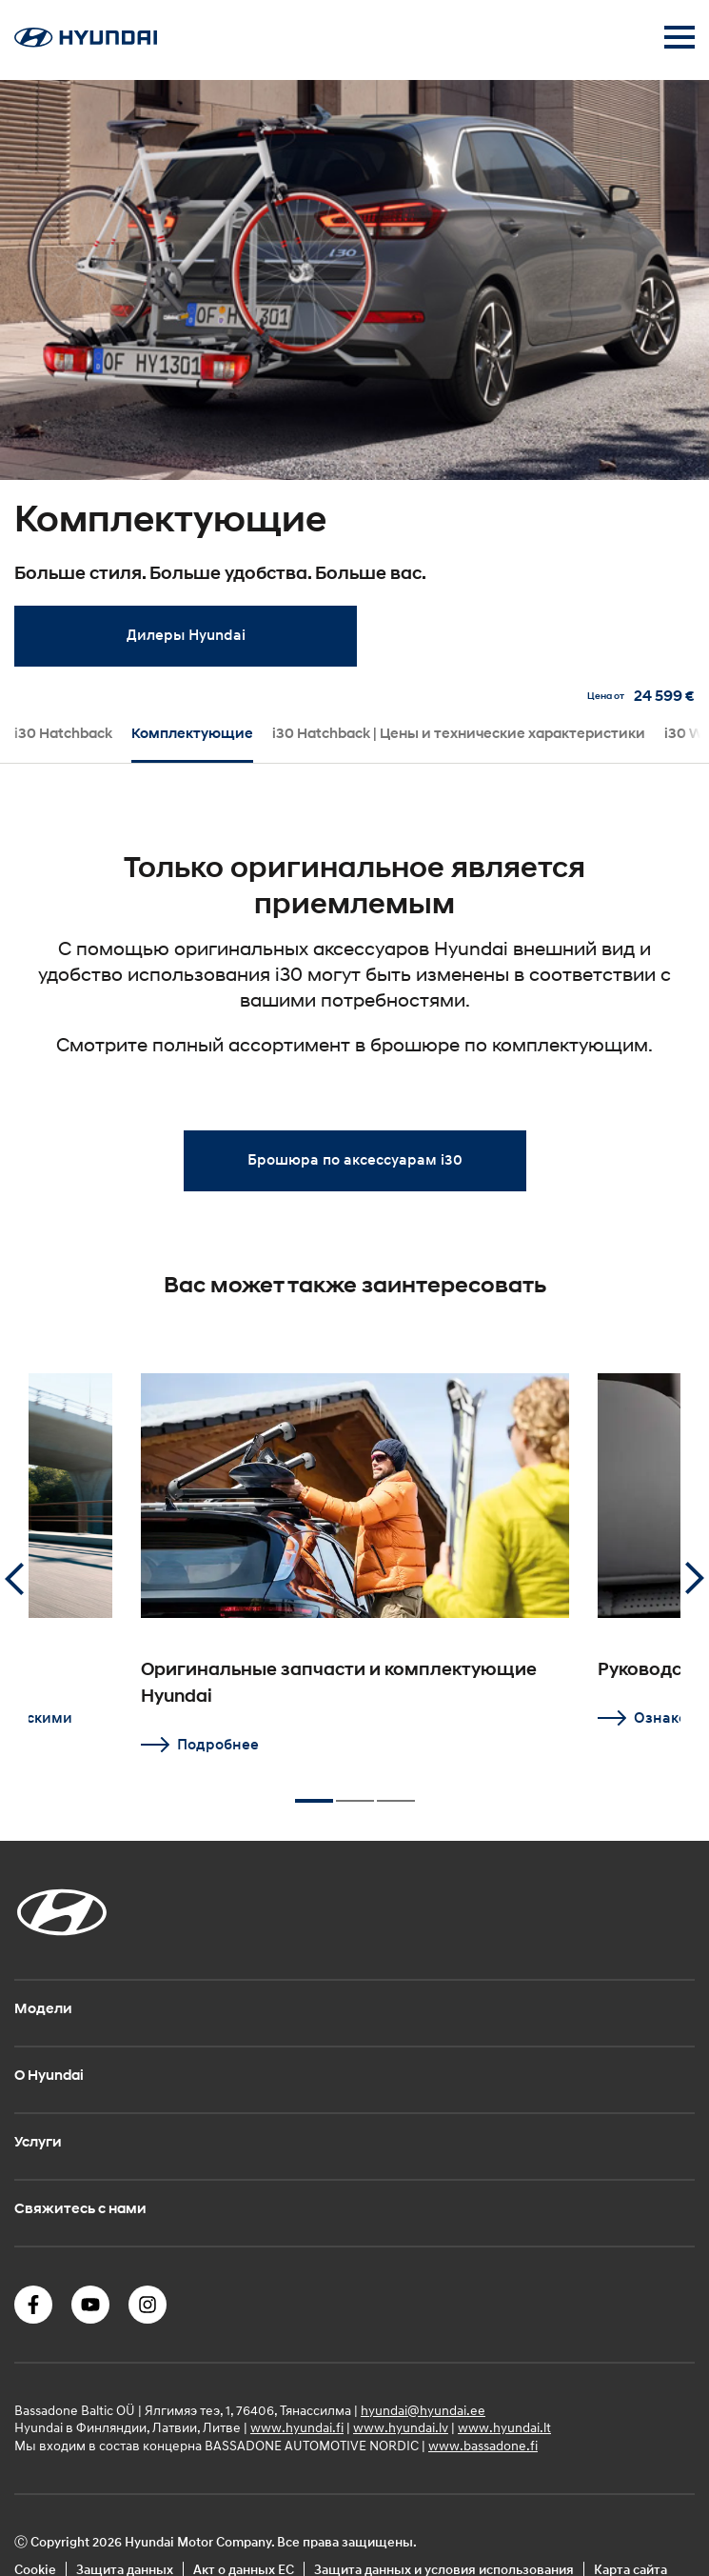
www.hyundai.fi (297, 2427)
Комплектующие (192, 733)
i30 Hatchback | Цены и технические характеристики (458, 733)
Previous (14, 1579)
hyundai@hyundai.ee (423, 2410)
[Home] (85, 41)
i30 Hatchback (63, 733)
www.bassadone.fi (483, 2445)
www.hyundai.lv (400, 2427)
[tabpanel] (354, 383)
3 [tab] (396, 1792)
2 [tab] (355, 1792)
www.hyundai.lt (504, 2427)
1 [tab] (314, 1793)
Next (694, 1579)
